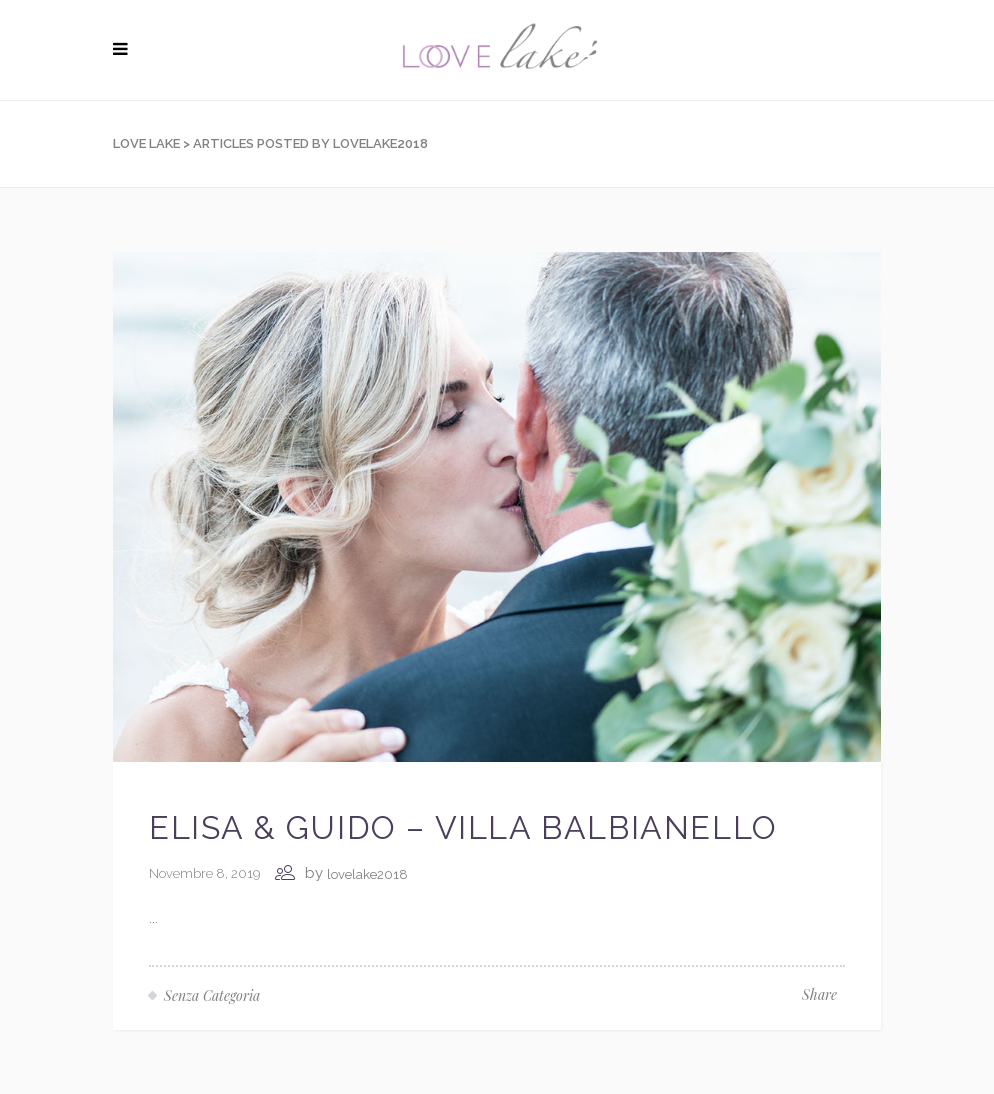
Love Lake (146, 143)
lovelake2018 (367, 874)
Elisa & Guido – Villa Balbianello (463, 827)
